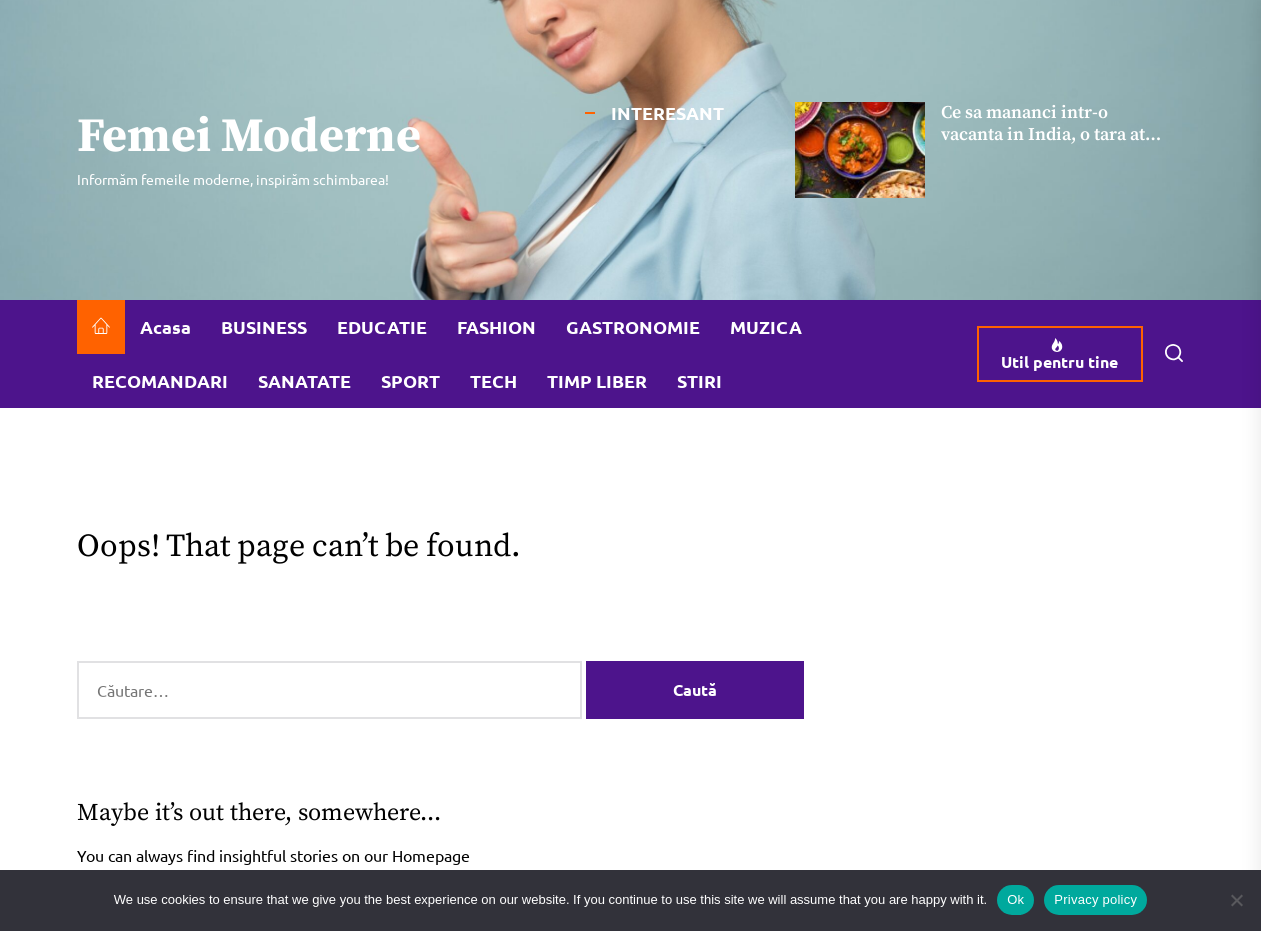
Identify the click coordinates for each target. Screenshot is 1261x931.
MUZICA (766, 326)
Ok (1015, 899)
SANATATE (304, 380)
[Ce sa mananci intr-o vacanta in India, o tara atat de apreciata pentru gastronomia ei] (860, 150)
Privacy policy (1095, 899)
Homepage (431, 855)
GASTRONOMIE (633, 326)
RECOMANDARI (160, 380)
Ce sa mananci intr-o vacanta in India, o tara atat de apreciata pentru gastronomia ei (1050, 145)
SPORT (410, 380)
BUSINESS (264, 326)
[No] (1236, 900)
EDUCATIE (382, 326)
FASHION (496, 326)
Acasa (165, 326)
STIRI (699, 380)
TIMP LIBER (597, 380)
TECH (493, 380)
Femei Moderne (249, 138)
